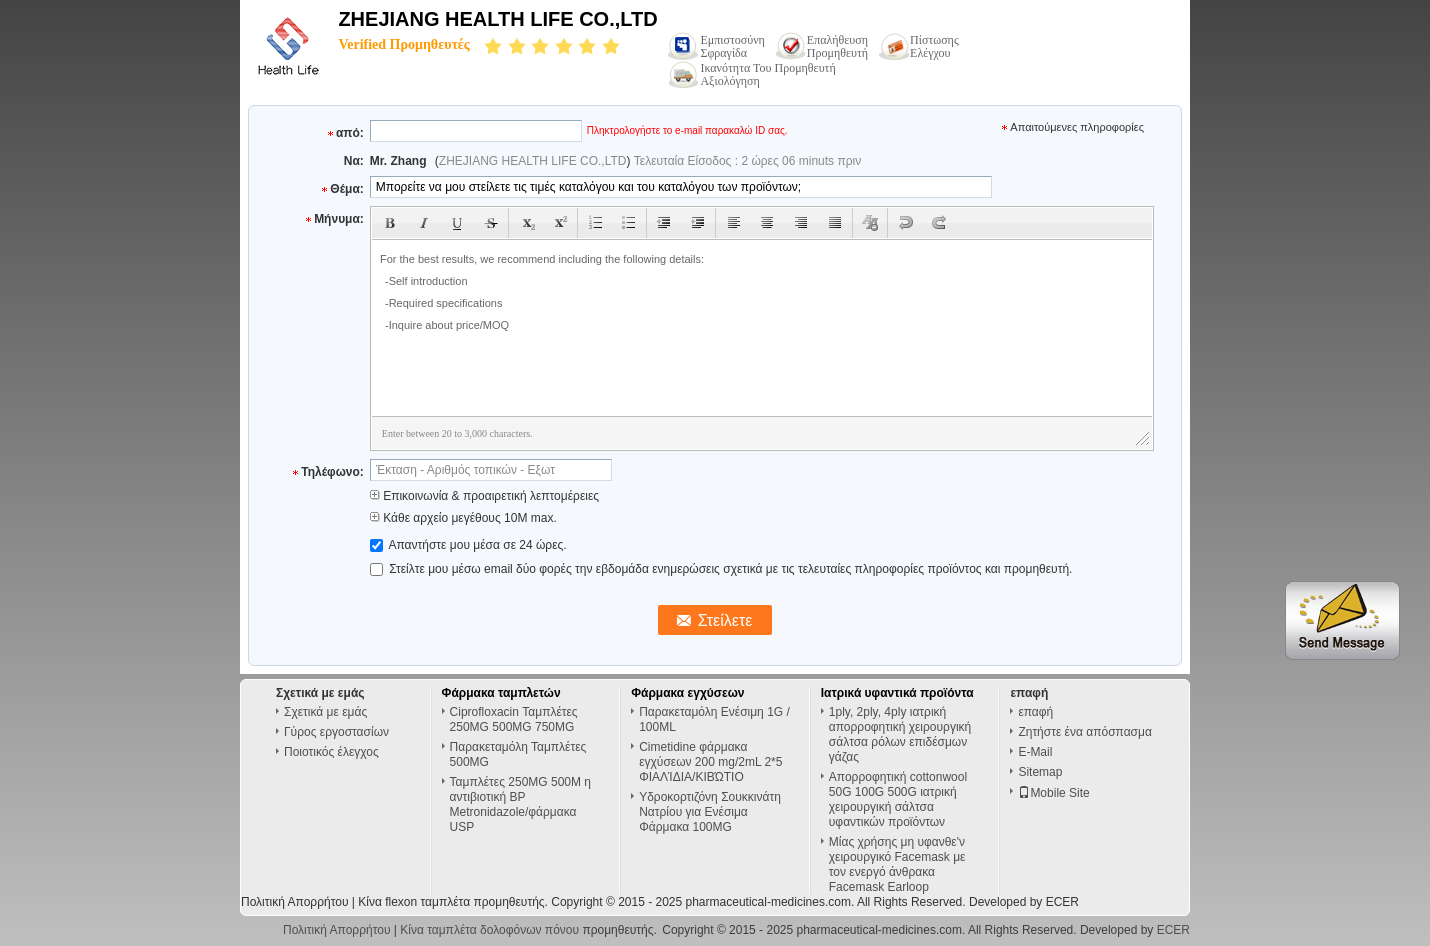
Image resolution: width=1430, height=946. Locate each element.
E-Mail (1035, 752)
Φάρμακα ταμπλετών (501, 693)
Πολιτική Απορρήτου (294, 902)
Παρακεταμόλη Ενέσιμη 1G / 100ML (714, 719)
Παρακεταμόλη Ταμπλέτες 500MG (518, 754)
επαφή (1035, 712)
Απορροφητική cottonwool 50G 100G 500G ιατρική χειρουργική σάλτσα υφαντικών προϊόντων (898, 799)
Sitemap (1040, 772)
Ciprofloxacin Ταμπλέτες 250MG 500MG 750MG (514, 719)
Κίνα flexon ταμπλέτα (414, 902)
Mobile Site (1053, 793)
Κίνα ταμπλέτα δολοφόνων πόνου (489, 930)
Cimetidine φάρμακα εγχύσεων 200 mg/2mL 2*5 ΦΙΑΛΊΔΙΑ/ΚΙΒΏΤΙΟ (710, 762)
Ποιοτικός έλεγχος (331, 752)
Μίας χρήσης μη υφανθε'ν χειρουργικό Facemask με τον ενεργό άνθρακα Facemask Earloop (897, 864)
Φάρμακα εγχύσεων (687, 693)
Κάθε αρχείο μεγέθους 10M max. (463, 518)
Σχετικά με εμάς (325, 712)
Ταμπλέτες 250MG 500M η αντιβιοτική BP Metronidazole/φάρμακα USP (520, 804)
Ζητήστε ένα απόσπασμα (1084, 732)
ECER (1062, 902)
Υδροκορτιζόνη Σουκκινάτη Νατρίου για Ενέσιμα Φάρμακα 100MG (710, 812)
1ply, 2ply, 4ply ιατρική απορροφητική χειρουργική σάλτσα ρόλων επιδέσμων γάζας (900, 734)
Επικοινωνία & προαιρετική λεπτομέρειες (484, 496)
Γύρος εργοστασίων (336, 732)
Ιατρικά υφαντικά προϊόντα (897, 693)
